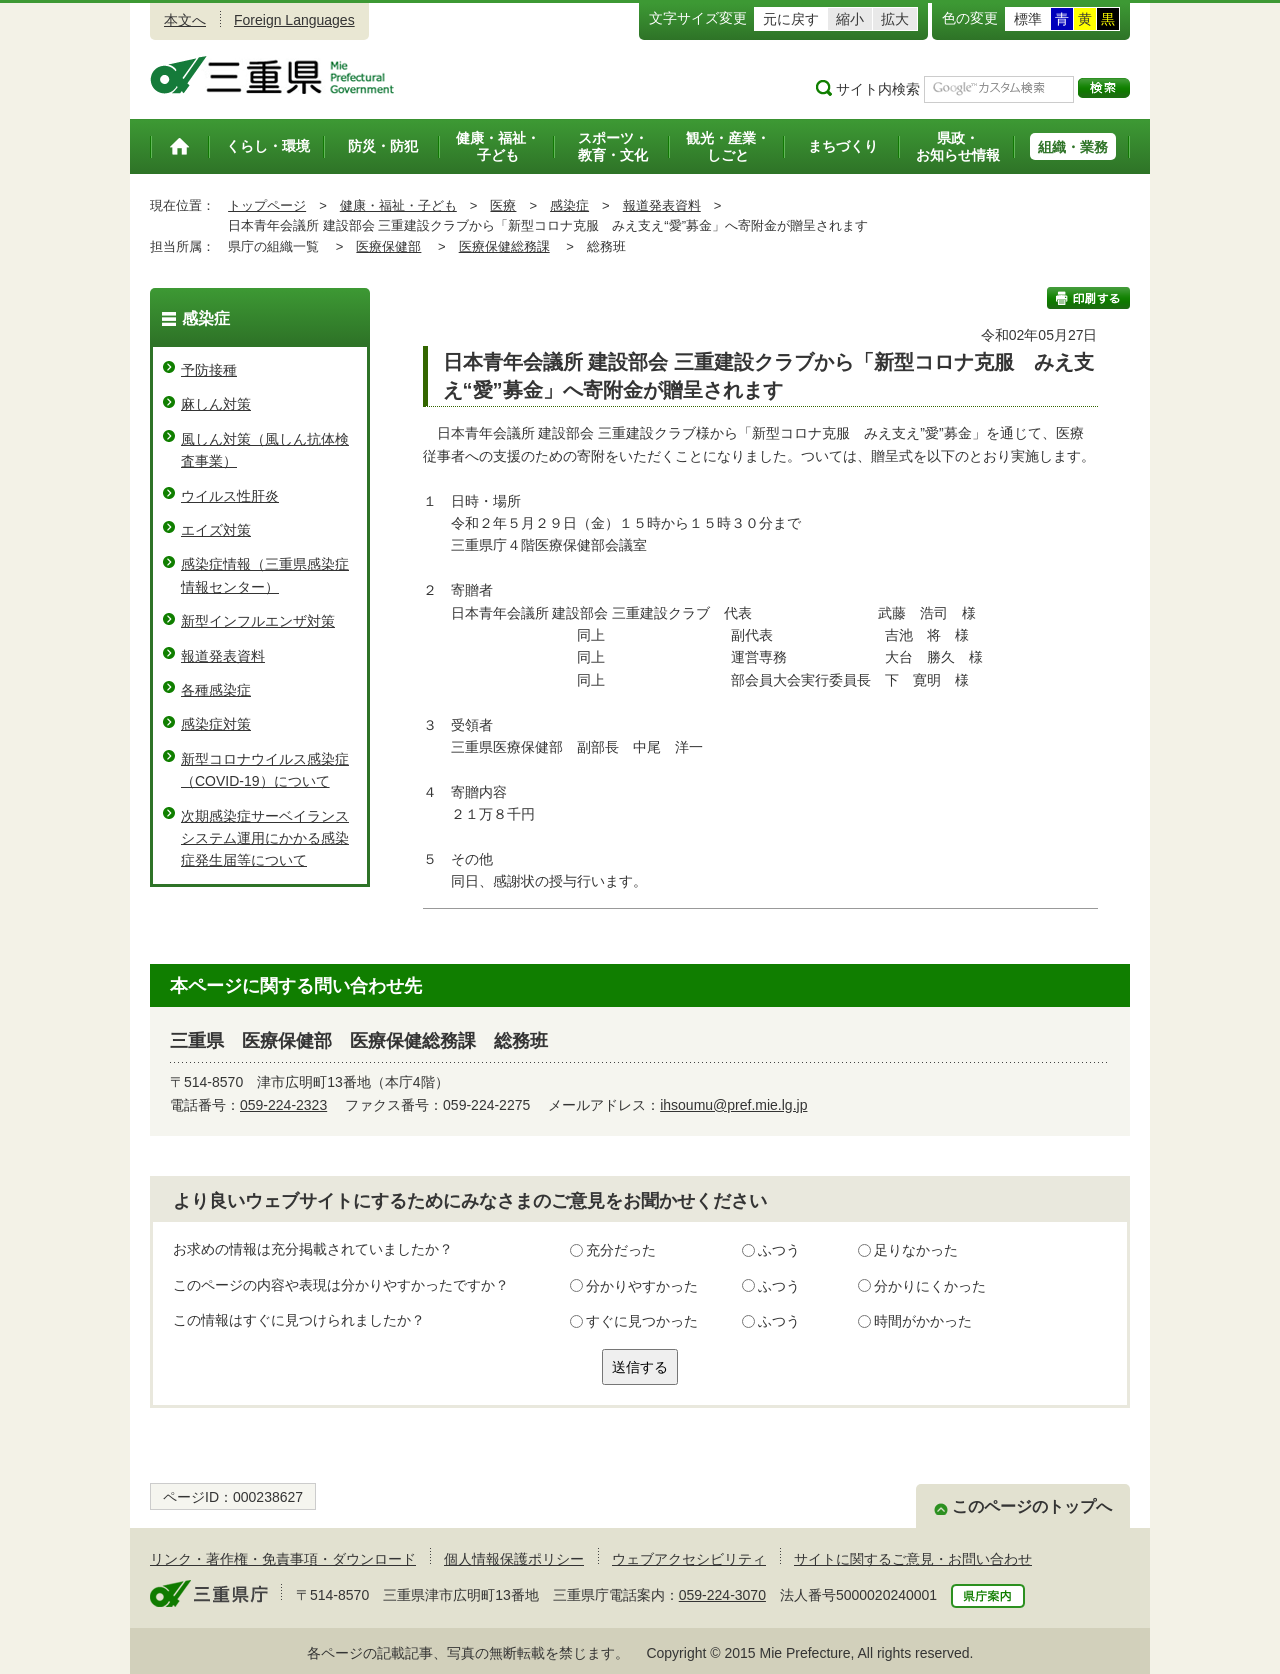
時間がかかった (923, 1321)
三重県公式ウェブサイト (272, 75)
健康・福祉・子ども (398, 205)
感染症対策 (216, 724)
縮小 (850, 19)
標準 (1028, 19)
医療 (503, 205)
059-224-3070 (722, 1595)
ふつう (779, 1250)
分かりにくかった (930, 1286)
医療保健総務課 (504, 246)
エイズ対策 (216, 530)
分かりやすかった (642, 1286)
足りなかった (916, 1250)
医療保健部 (388, 246)
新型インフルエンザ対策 (258, 621)
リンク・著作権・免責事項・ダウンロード (283, 1559)
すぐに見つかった (642, 1321)
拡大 (895, 19)
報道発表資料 (662, 205)
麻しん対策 (216, 404)
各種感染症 (216, 690)
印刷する (1088, 298)
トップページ (267, 205)
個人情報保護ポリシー (514, 1559)
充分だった (621, 1250)
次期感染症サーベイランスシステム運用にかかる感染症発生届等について (265, 838)
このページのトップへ (1032, 1506)
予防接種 (209, 370)
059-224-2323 (283, 1105)
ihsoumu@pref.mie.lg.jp (733, 1105)
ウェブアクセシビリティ (689, 1559)
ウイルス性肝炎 (230, 496)
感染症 (569, 205)
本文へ (185, 20)
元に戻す (791, 19)
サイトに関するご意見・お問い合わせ (913, 1559)
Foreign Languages (294, 20)
